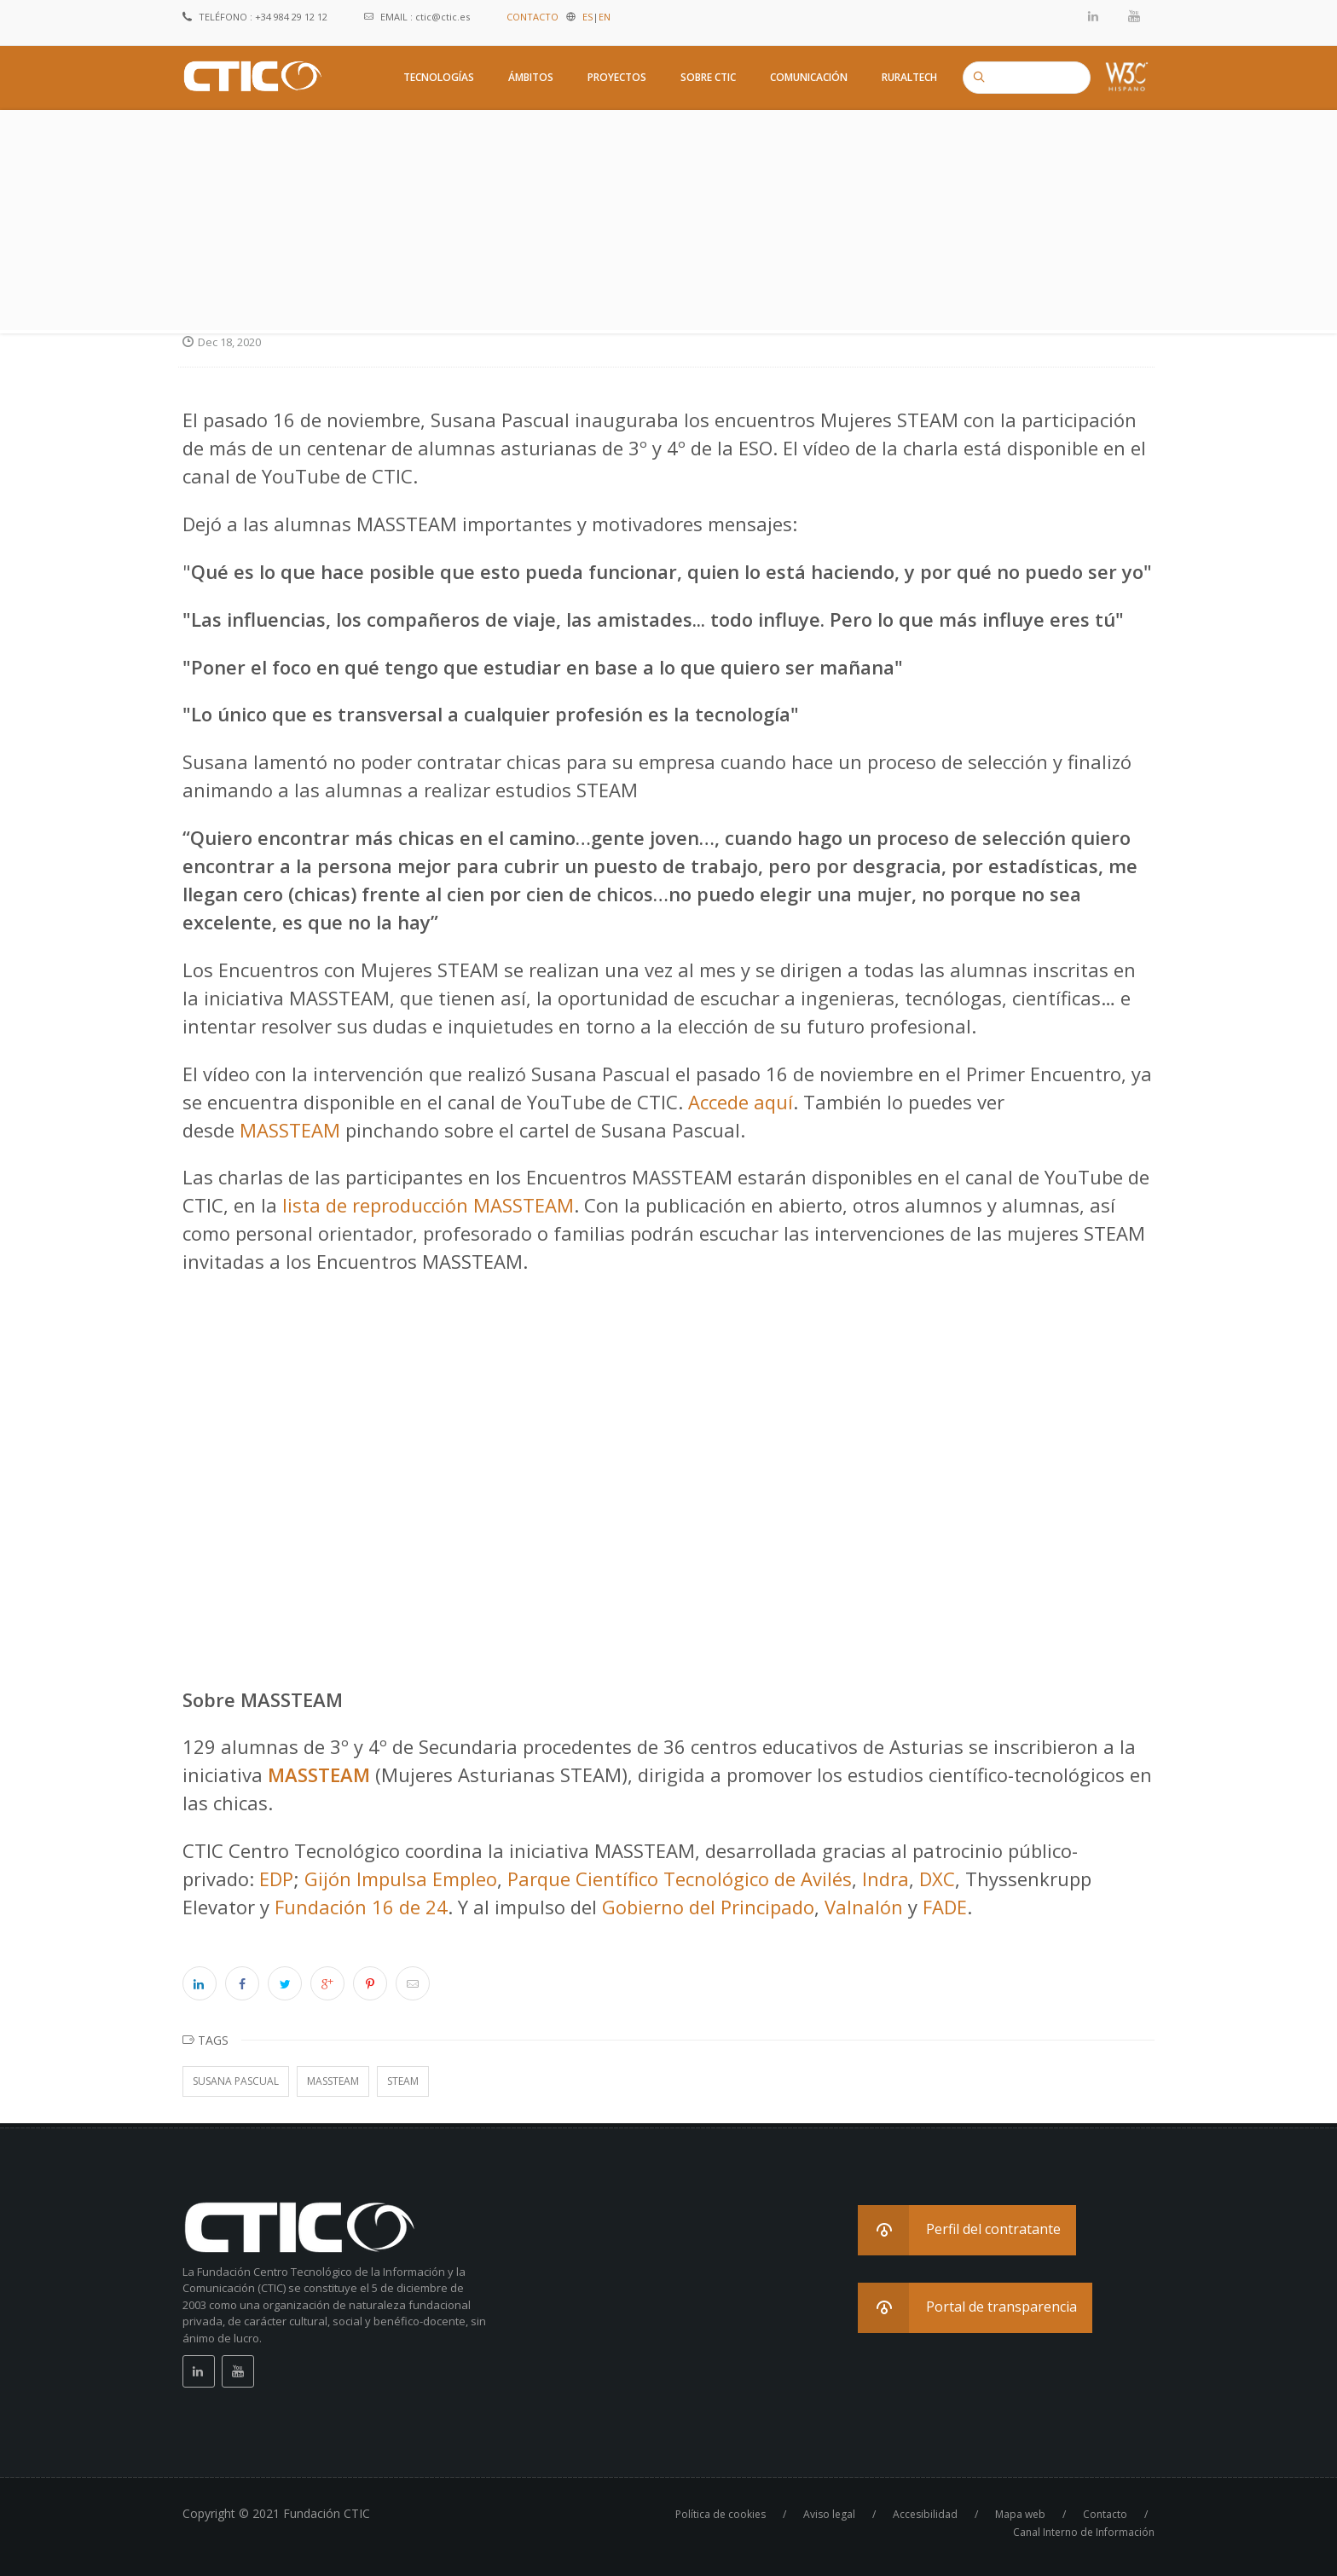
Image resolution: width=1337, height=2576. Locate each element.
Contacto (1105, 2514)
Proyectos (616, 77)
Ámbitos (530, 77)
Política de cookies (720, 2514)
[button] (967, 2230)
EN (605, 16)
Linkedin (1094, 16)
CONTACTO (532, 16)
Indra (885, 1878)
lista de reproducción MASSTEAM (428, 1205)
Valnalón (864, 1906)
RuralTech (909, 77)
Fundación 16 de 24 (361, 1906)
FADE (945, 1906)
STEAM (403, 2081)
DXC (937, 1878)
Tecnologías (438, 77)
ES (587, 16)
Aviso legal (829, 2514)
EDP (276, 1878)
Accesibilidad (925, 2514)
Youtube (1134, 16)
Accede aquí (740, 1101)
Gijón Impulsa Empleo (400, 1878)
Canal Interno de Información (1084, 2532)
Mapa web (1020, 2514)
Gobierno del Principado (708, 1906)
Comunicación (809, 77)
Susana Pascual (236, 2081)
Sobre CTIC (708, 77)
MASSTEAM (290, 1130)
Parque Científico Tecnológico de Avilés (679, 1878)
